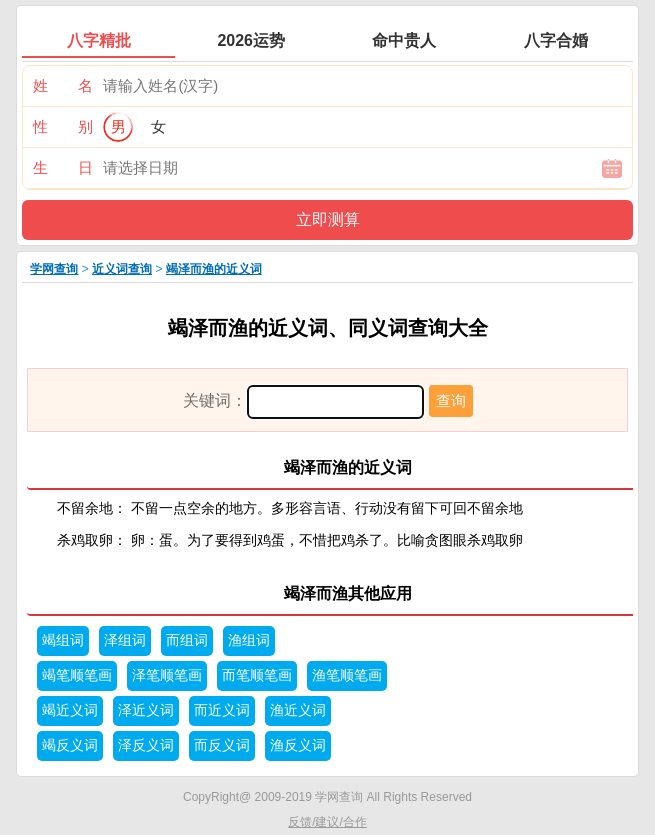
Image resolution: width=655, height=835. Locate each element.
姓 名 (63, 85)
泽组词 (125, 640)
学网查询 (54, 269)
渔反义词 (298, 745)
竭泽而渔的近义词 (214, 269)
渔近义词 (298, 710)
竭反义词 (70, 745)
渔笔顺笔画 (347, 675)
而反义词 (222, 745)
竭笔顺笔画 (77, 675)
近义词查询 (122, 269)
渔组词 (249, 640)
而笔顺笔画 (257, 675)
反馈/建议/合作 (327, 822)
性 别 (63, 126)
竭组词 (63, 640)
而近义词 (222, 710)
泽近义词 (146, 710)
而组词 (187, 640)
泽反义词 (146, 745)
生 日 (63, 167)
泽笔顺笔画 (167, 675)
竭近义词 (70, 710)
